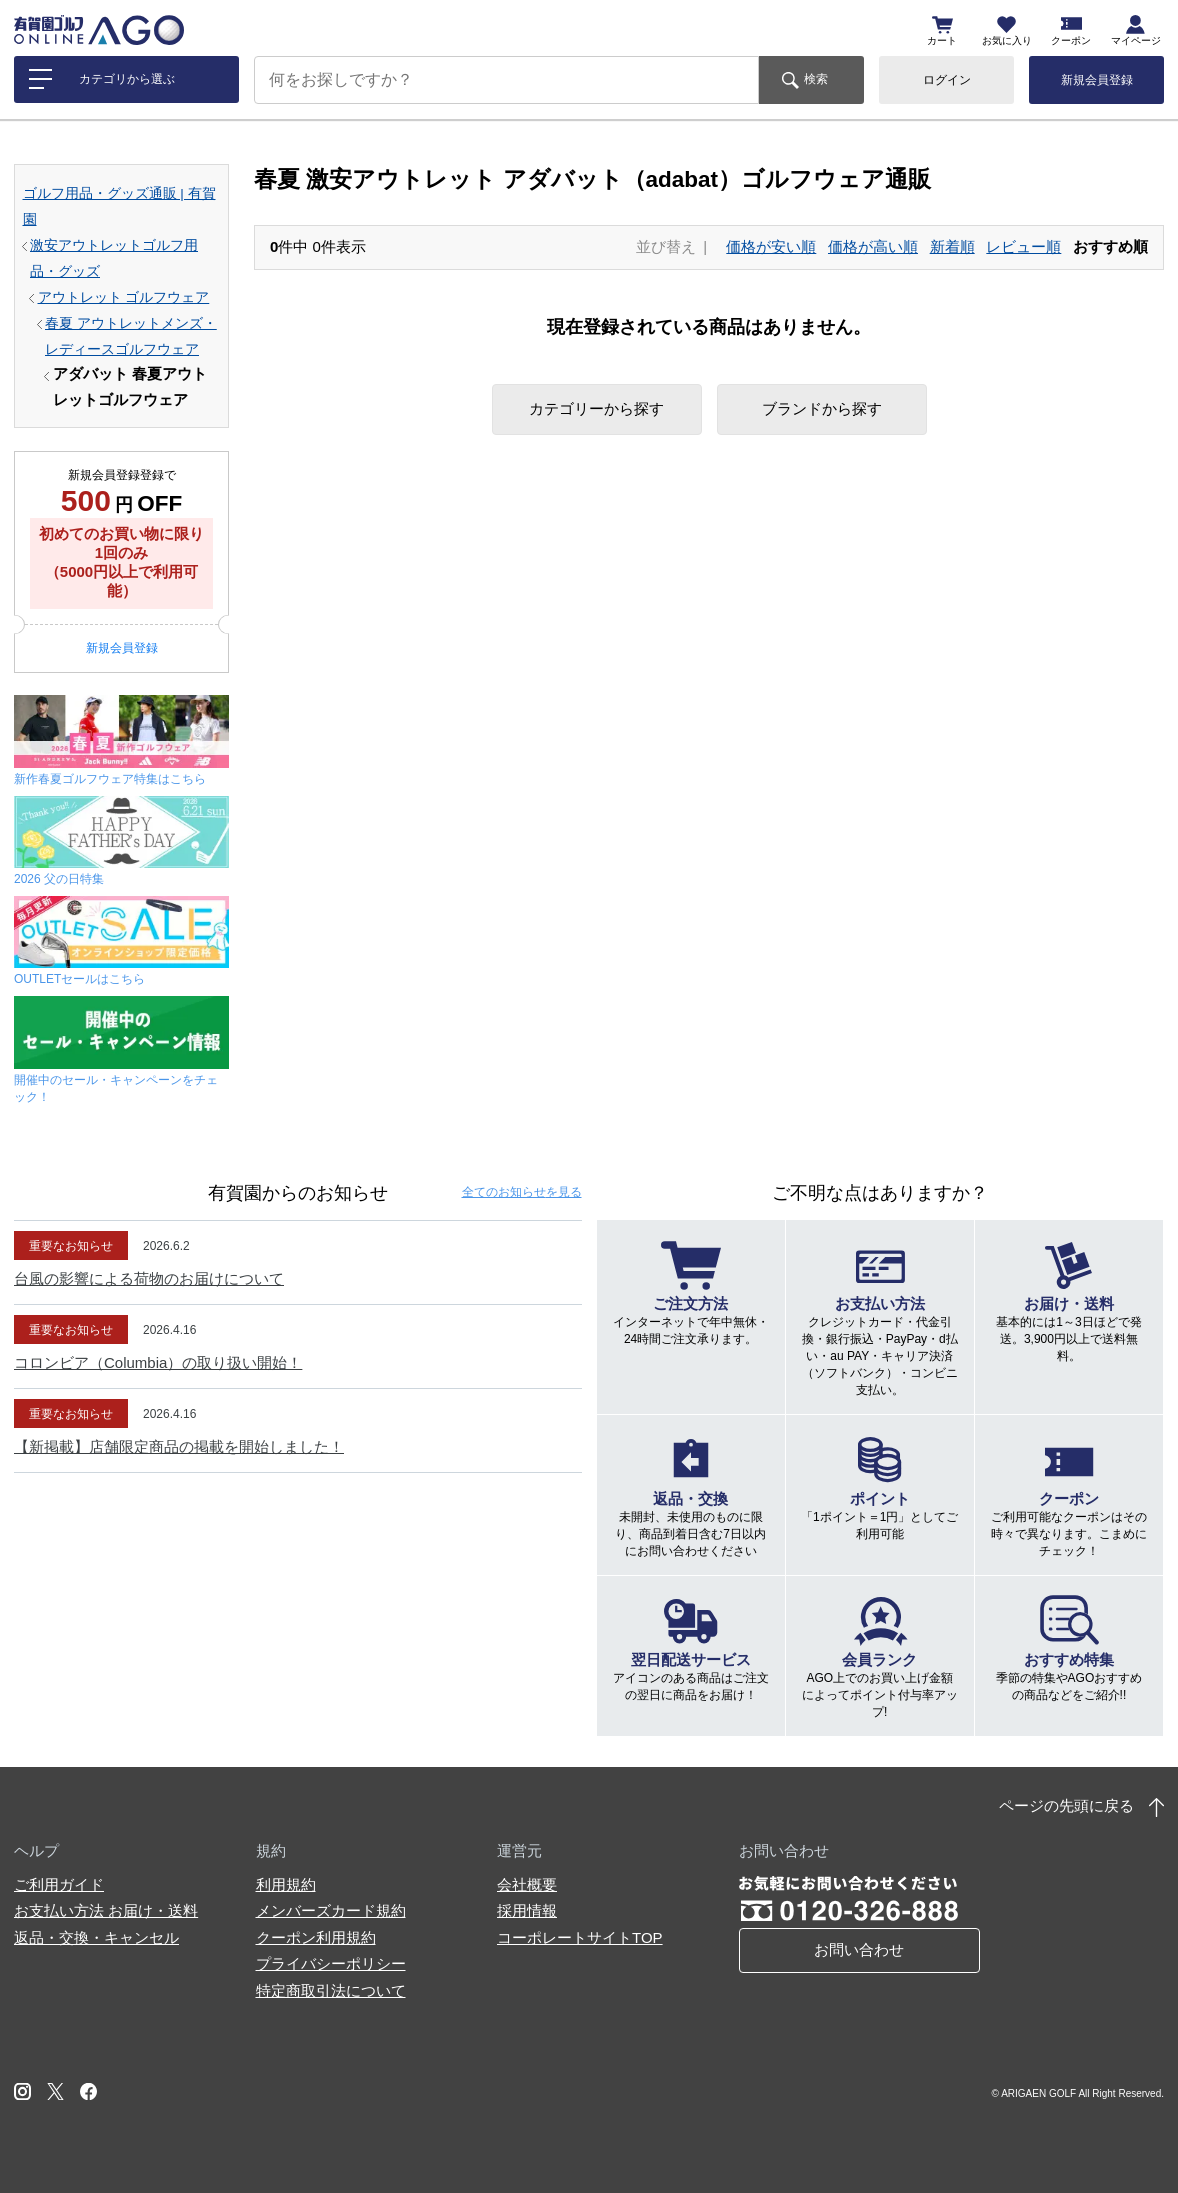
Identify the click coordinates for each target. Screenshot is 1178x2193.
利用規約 (286, 1884)
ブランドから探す (822, 408)
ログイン (947, 80)
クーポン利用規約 (316, 1937)
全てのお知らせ (522, 1192)
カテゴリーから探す (596, 408)
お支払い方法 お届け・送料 (106, 1910)
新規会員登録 (1097, 80)
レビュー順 (1023, 246)
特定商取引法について (331, 1990)
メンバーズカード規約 (331, 1910)
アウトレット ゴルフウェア (124, 297)
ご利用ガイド (59, 1884)
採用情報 (527, 1910)
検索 (816, 79)
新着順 (952, 246)
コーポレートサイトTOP (580, 1937)
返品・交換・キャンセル (96, 1937)
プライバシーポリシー (331, 1963)
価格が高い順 (873, 246)
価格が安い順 (771, 246)
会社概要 (527, 1884)
